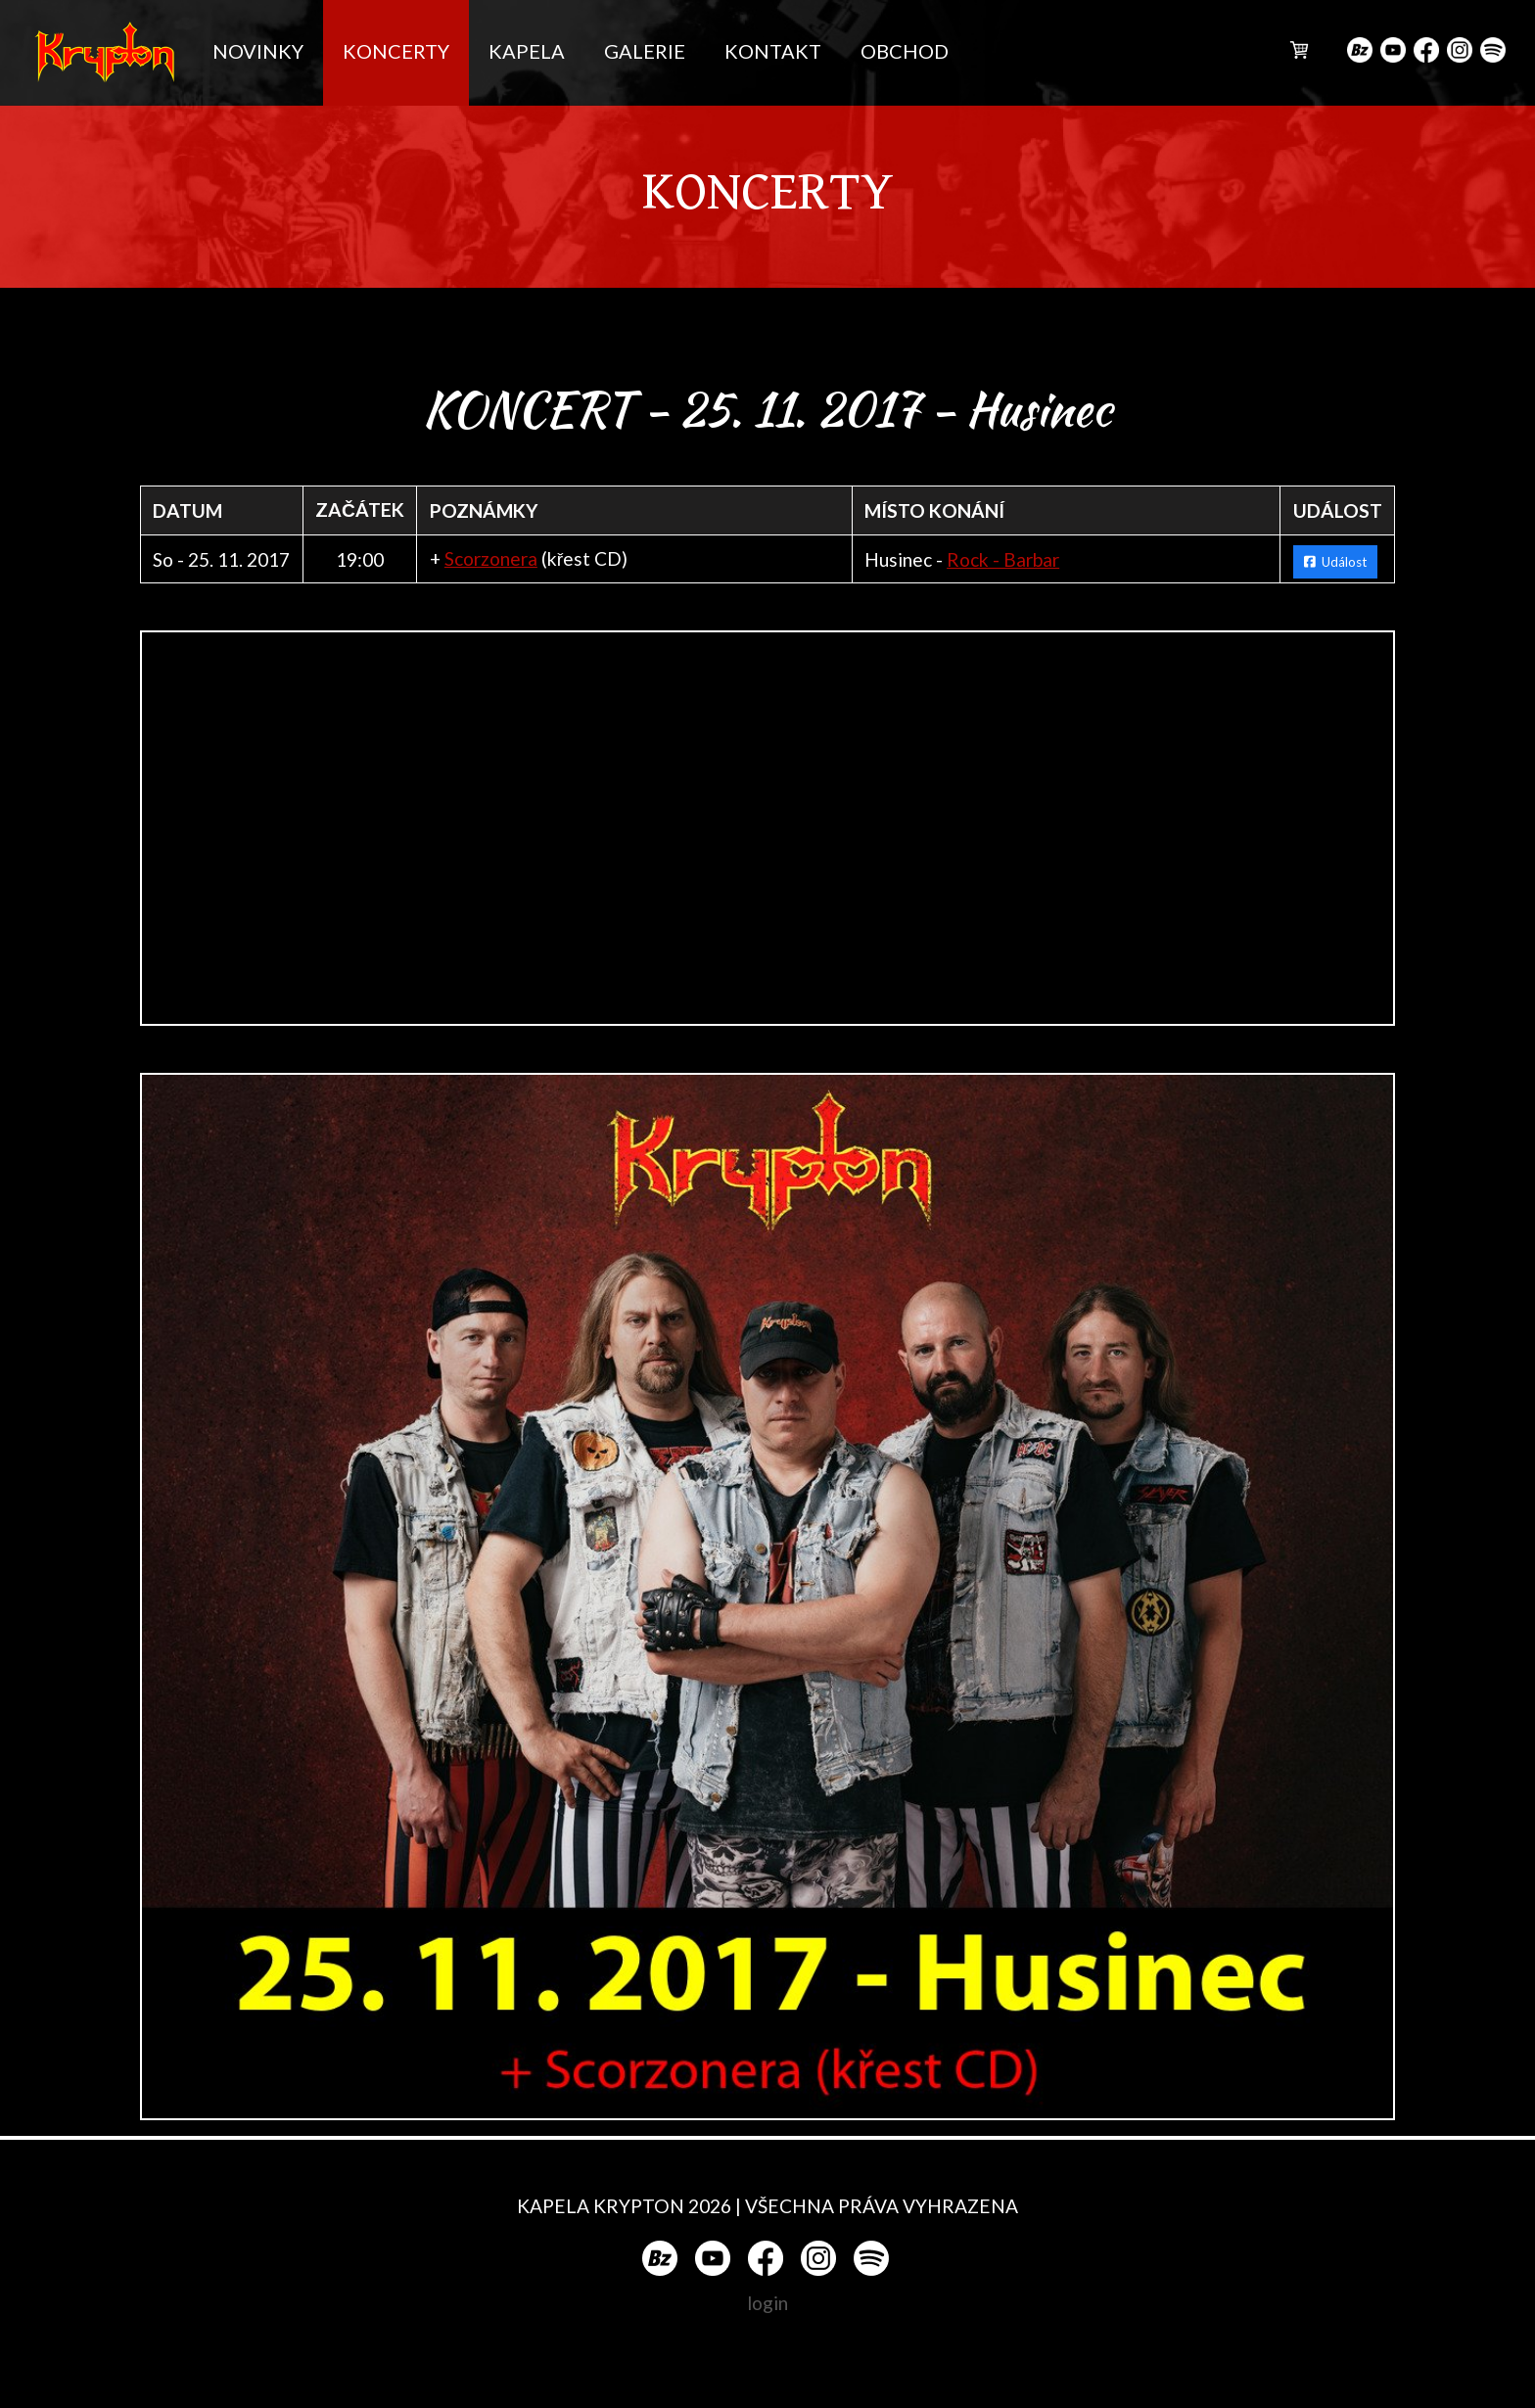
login (767, 2303)
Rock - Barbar (1003, 559)
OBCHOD (905, 51)
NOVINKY (257, 51)
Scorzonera (490, 558)
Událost (1335, 562)
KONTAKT (772, 51)
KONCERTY (396, 51)
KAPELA (526, 51)
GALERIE (644, 51)
